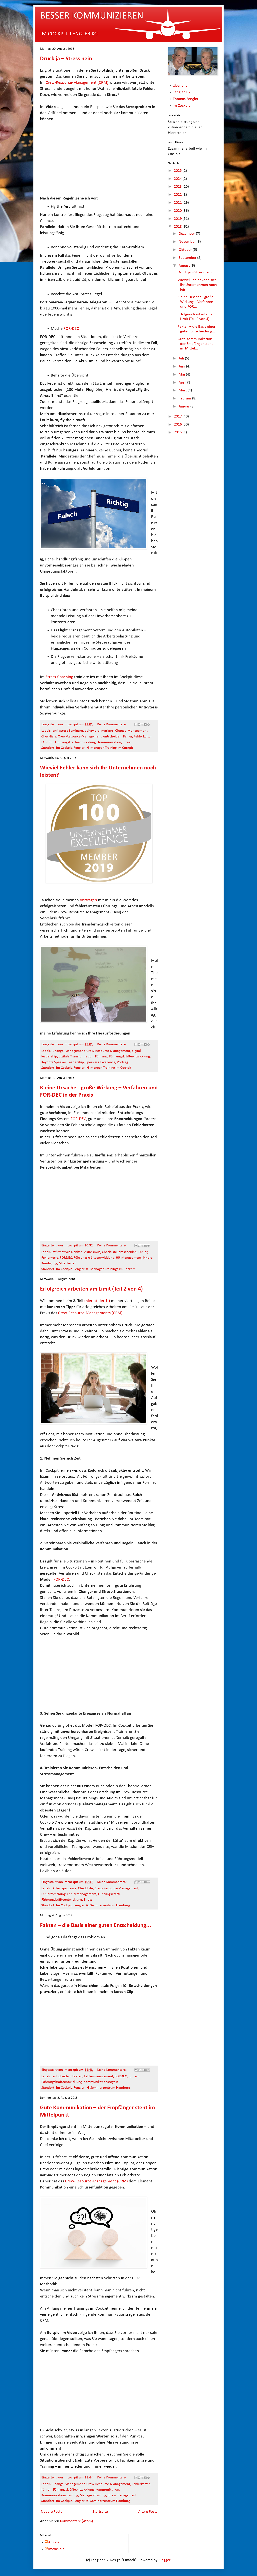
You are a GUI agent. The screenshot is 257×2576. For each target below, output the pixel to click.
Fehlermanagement (81, 1894)
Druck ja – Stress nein (66, 59)
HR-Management (128, 1258)
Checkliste (48, 736)
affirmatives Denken (67, 1252)
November (188, 242)
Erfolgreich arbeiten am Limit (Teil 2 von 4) (91, 1289)
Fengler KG (181, 92)
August (185, 266)
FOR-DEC (71, 329)
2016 (178, 425)
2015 (178, 432)
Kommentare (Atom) (76, 2521)
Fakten (77, 2076)
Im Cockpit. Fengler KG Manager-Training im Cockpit (94, 748)
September (188, 258)
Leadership (76, 1062)
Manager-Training (93, 2495)
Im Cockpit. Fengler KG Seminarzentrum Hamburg (93, 1905)
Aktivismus (92, 1252)
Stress (127, 742)
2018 (178, 227)
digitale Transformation (76, 1056)
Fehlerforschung (53, 1894)
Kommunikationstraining (59, 2495)
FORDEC (47, 742)
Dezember (187, 234)
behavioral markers (99, 731)
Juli (182, 358)
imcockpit (56, 2549)
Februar (185, 398)
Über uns (180, 86)
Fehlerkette (49, 1258)
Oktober (186, 250)
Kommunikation (109, 742)
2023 (178, 187)
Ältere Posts (147, 2512)
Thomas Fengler (185, 99)
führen (133, 2076)
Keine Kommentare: (112, 724)
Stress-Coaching (59, 677)
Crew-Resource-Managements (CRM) (90, 1313)
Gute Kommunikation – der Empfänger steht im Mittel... (196, 344)
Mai (182, 375)
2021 (178, 203)
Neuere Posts (51, 2512)
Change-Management (131, 731)
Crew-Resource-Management (80, 736)
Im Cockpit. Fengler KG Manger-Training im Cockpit (93, 1068)
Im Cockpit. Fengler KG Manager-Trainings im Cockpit (95, 1269)
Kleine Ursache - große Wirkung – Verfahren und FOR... (196, 302)
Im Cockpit (181, 106)
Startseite (100, 2512)
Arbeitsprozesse (64, 1888)
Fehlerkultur (143, 736)
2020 (178, 211)
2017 (178, 416)
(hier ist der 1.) (97, 1301)
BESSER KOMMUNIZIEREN (91, 16)
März (183, 390)
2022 (178, 195)
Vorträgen (88, 900)
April (183, 383)
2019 (178, 219)
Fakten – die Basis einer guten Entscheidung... (95, 1926)
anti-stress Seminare (67, 731)
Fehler (127, 736)
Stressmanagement (122, 2495)
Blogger (164, 2560)
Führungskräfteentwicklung (75, 742)
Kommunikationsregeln (101, 2082)
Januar (184, 406)
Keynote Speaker (53, 1062)
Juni (182, 366)
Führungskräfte (109, 1894)
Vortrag (122, 1062)
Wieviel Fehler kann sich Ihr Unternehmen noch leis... (197, 285)
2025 (178, 171)
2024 (178, 179)
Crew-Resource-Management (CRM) (77, 82)
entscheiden (112, 736)
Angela (53, 2542)
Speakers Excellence (100, 1062)
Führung (101, 1056)
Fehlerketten (141, 2484)
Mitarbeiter (67, 1263)
